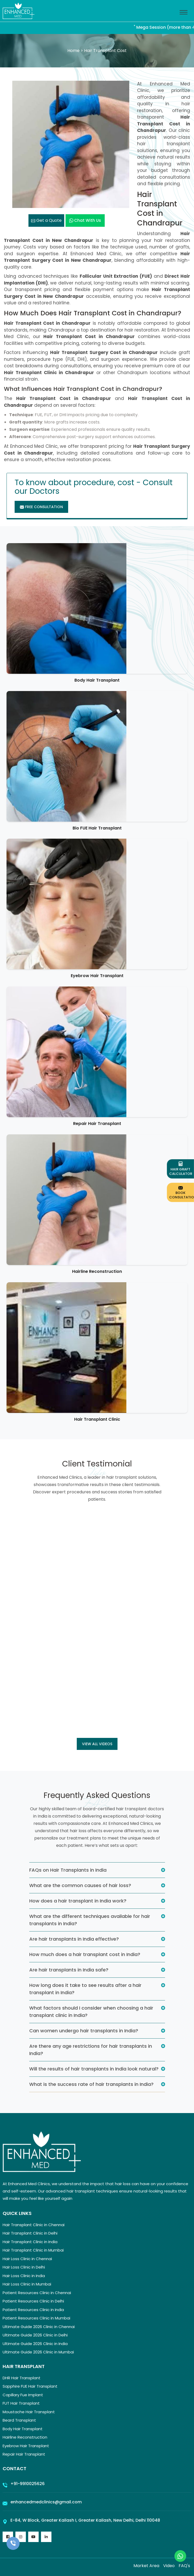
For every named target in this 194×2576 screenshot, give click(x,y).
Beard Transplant (19, 2420)
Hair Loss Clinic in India (24, 2275)
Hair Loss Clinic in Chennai (27, 2258)
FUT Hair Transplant (21, 2403)
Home (73, 51)
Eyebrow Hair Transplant (97, 976)
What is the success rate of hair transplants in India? (91, 2084)
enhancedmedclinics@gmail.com (46, 2502)
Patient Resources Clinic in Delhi (33, 2301)
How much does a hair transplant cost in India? (84, 1954)
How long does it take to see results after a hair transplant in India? (85, 1989)
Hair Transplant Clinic (97, 1419)
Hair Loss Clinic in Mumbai (27, 2284)
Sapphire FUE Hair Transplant (30, 2386)
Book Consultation (181, 1192)
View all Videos (97, 1744)
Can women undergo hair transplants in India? (83, 2030)
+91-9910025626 (27, 2484)
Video (169, 2566)
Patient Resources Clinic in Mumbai (36, 2318)
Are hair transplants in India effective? (74, 1939)
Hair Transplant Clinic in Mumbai (33, 2250)
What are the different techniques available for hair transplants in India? (89, 1920)
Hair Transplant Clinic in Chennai (33, 2224)
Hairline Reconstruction (97, 1271)
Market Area (146, 2566)
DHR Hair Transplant (21, 2378)
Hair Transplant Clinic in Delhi (30, 2233)
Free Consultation (41, 506)
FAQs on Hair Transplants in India (68, 1870)
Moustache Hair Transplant (29, 2412)
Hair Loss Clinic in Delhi (24, 2267)
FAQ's (184, 2566)
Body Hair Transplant (97, 680)
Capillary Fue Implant (23, 2395)
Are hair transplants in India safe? (68, 1969)
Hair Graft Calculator (180, 1169)
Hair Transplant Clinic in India (30, 2241)
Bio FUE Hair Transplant (97, 828)
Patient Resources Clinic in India (33, 2309)
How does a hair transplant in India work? (77, 1901)
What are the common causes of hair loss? (80, 1885)
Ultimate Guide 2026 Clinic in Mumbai (38, 2352)
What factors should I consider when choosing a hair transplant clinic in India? (91, 2011)
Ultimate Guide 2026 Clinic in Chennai (39, 2326)
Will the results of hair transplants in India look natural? (93, 2069)
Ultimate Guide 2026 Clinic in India (35, 2343)
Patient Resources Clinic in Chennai (37, 2292)
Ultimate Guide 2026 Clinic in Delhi (35, 2335)
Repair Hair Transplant (97, 1124)
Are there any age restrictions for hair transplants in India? (90, 2050)
